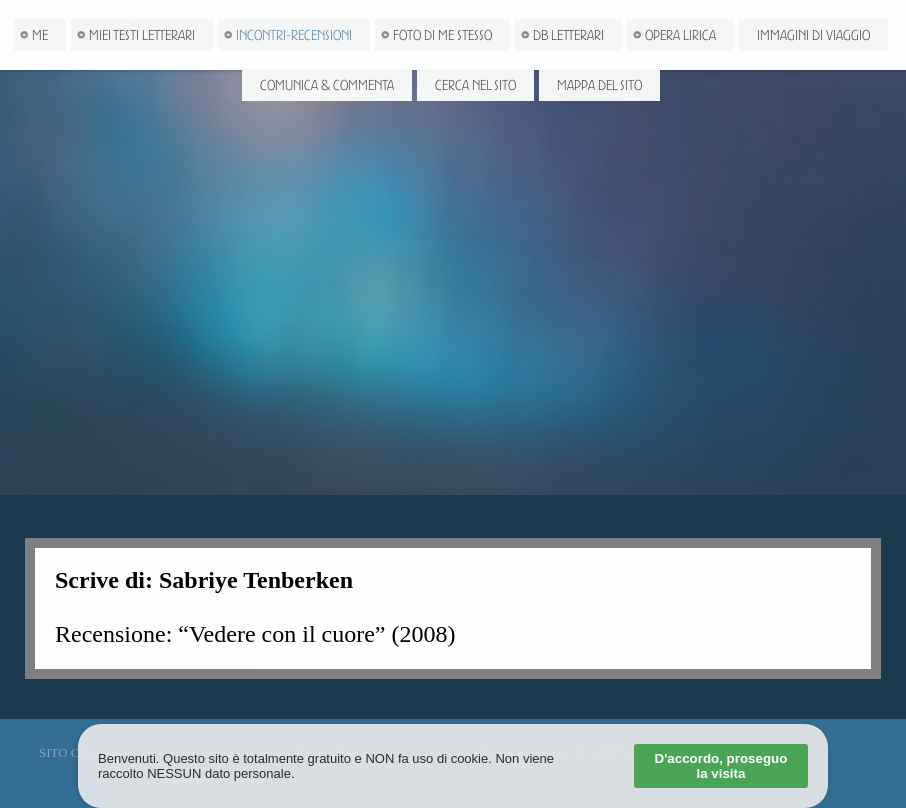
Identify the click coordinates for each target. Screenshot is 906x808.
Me (40, 35)
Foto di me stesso (442, 35)
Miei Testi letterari (142, 35)
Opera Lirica (680, 35)
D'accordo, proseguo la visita (721, 766)
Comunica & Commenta (327, 85)
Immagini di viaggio (813, 35)
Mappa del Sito (599, 85)
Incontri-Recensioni (294, 35)
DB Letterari (568, 35)
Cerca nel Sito (475, 85)
